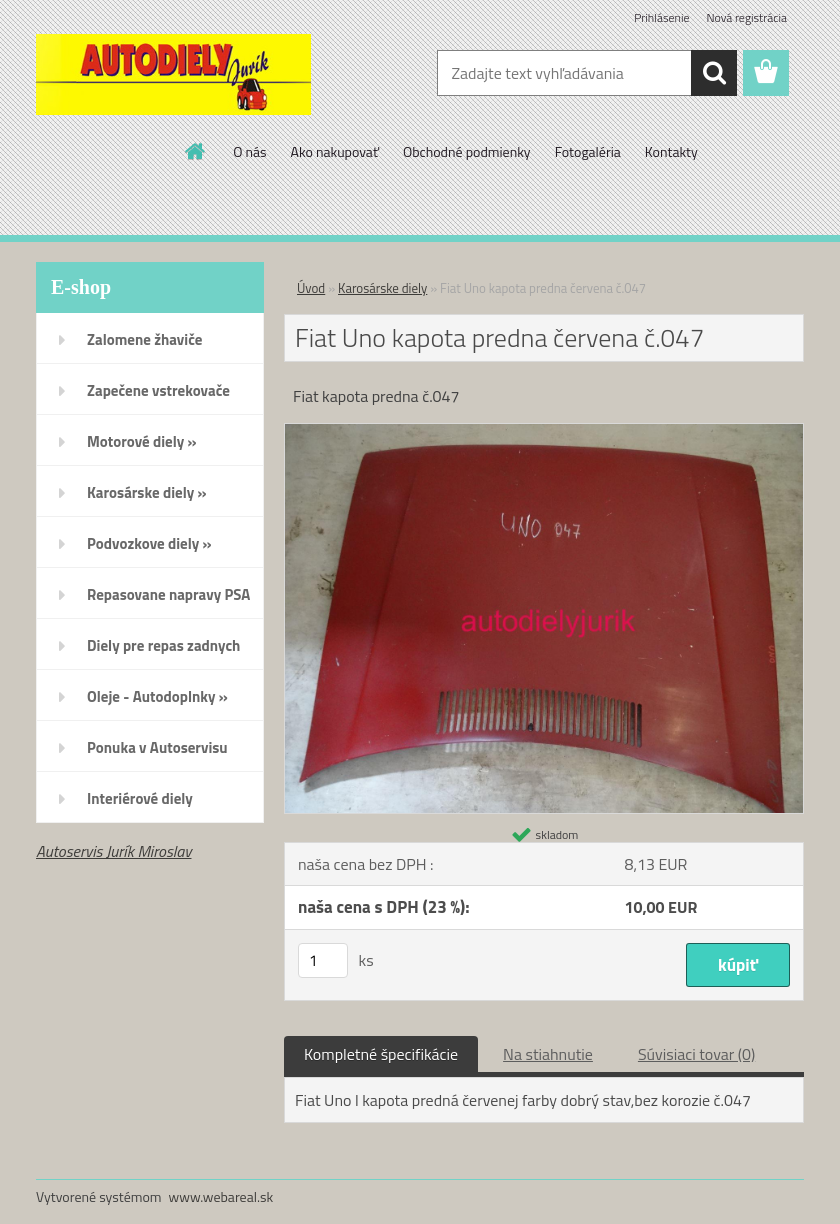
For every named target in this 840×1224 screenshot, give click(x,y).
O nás (249, 151)
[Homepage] (196, 151)
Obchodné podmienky (467, 151)
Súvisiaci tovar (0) (696, 1054)
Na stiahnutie (548, 1054)
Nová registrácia (746, 17)
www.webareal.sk (221, 1196)
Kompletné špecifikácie (381, 1054)
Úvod (311, 288)
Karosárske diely (382, 288)
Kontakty (671, 151)
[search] (714, 73)
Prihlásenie (661, 17)
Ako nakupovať (335, 151)
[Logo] (173, 74)
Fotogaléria (588, 151)
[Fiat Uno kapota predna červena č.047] (544, 432)
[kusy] (323, 960)
